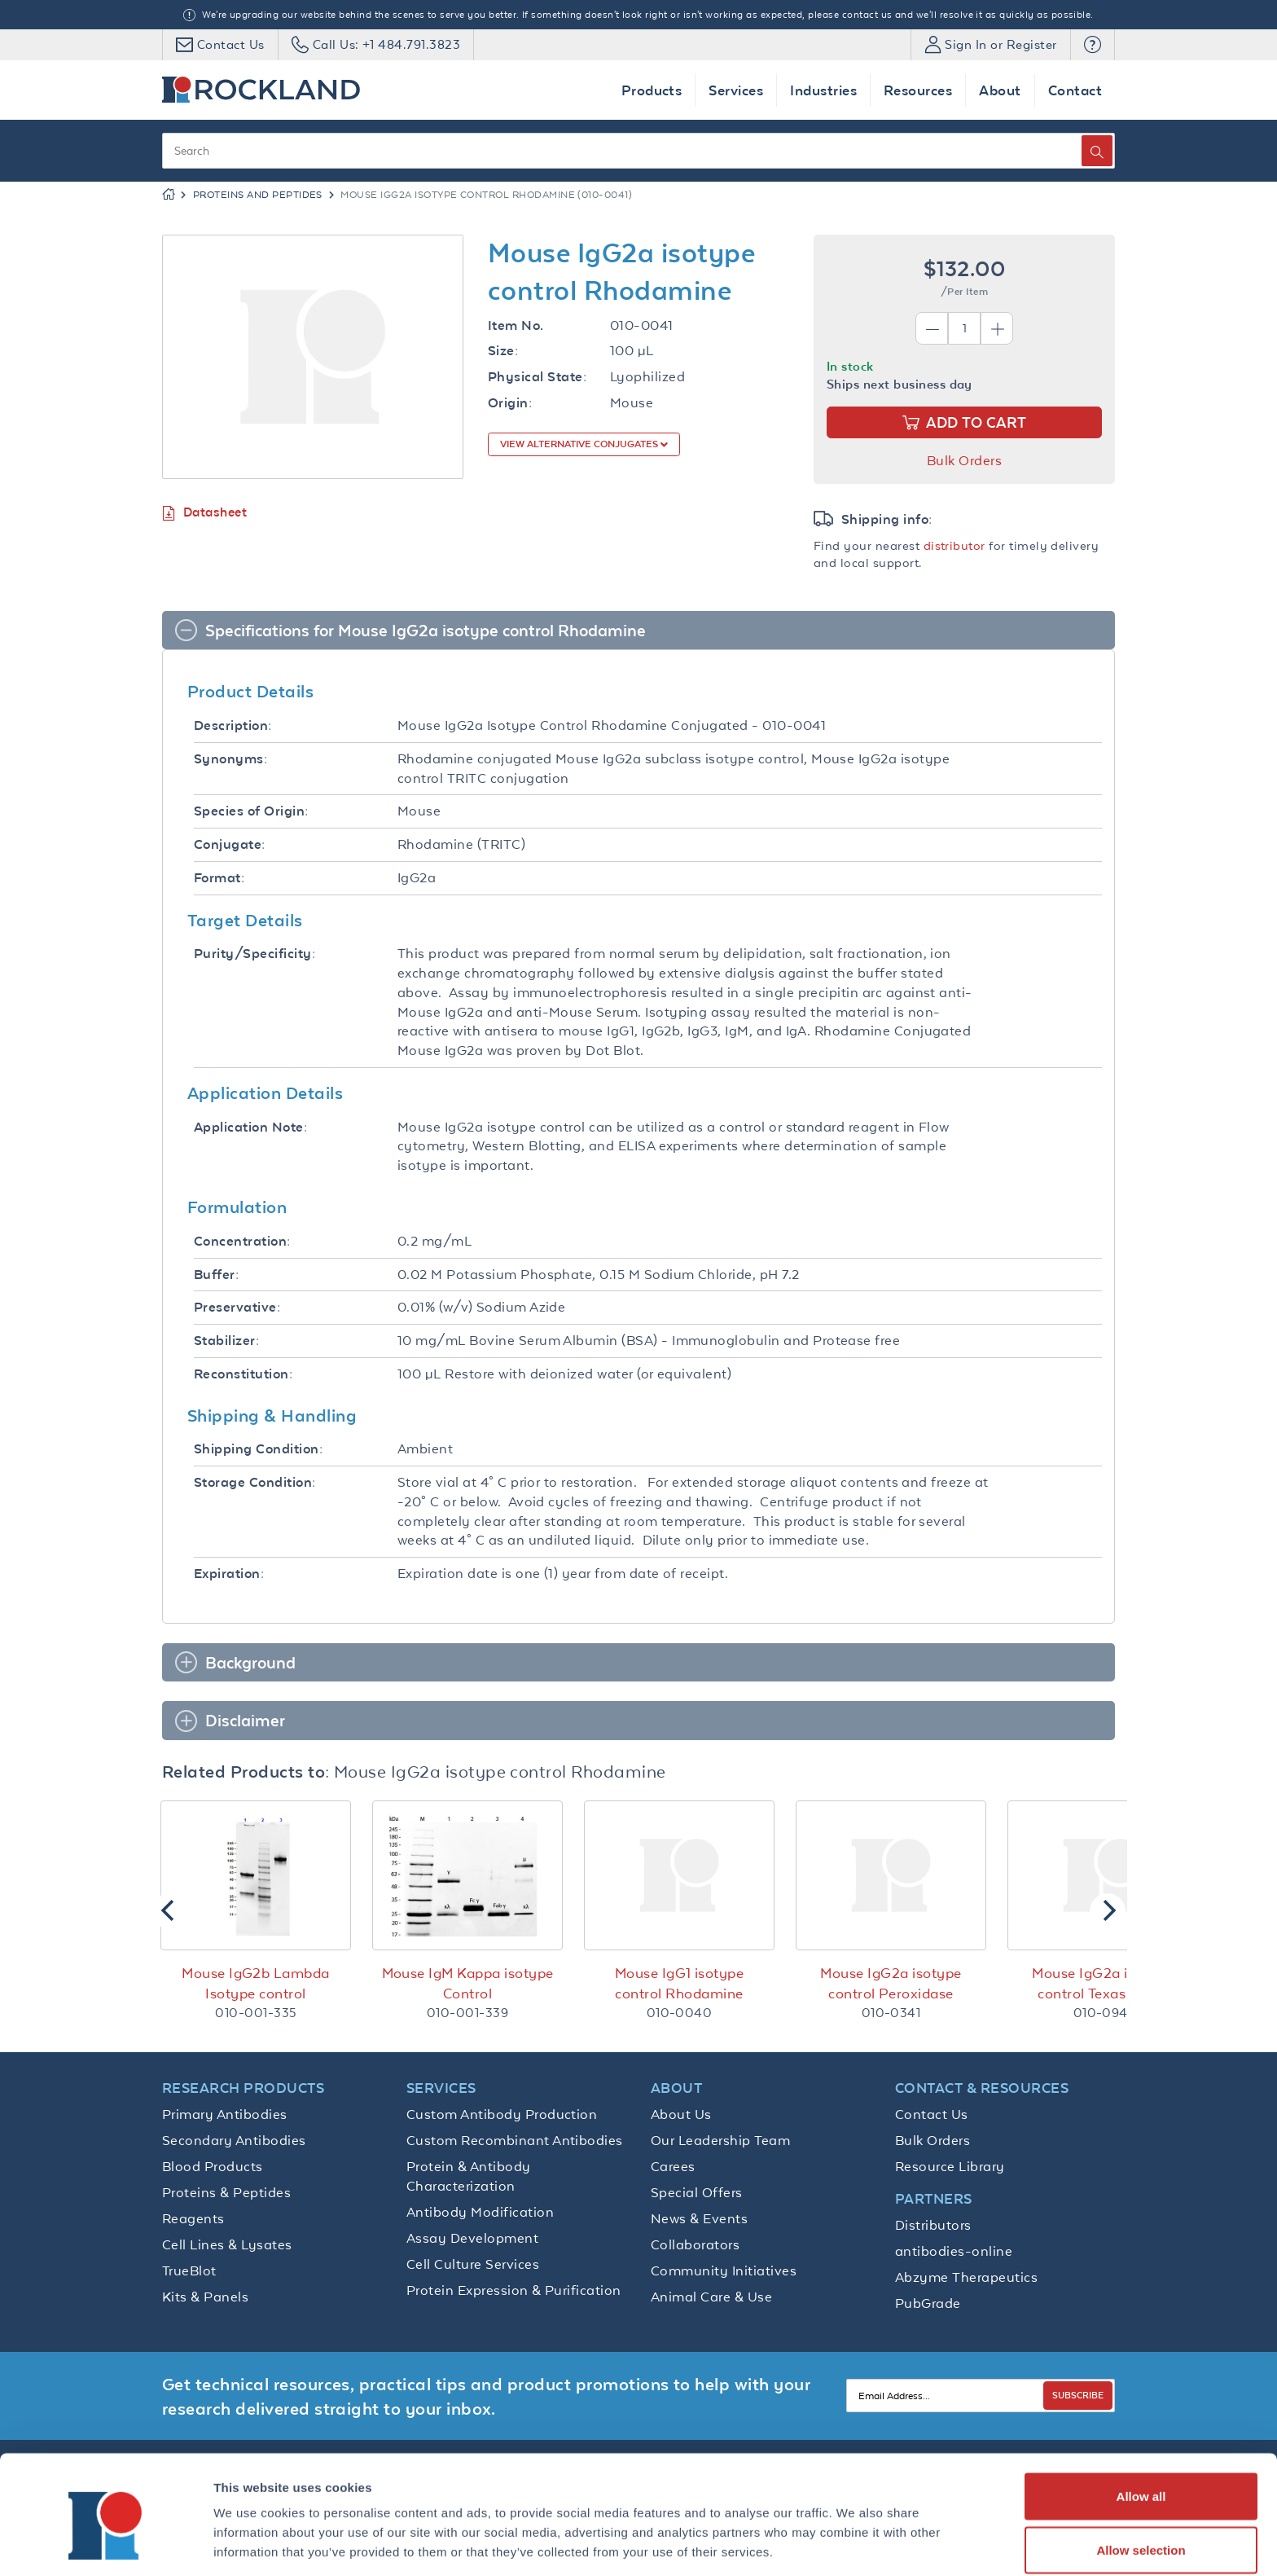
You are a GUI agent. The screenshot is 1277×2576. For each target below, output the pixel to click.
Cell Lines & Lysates (227, 2244)
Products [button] (651, 90)
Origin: (510, 403)
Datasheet (204, 512)
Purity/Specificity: (254, 953)
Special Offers (697, 2192)
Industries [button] (823, 90)
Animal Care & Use (711, 2296)
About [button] (999, 90)
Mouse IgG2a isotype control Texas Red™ (1102, 1983)
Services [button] (736, 90)
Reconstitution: (243, 1374)
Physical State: (537, 377)
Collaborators (695, 2244)
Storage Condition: (255, 1482)
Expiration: (229, 1573)
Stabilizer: (226, 1340)
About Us (681, 2114)
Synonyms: (230, 759)
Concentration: (242, 1241)
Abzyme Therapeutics (966, 2277)
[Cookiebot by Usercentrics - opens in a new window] (105, 2544)
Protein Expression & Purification (513, 2290)
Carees (673, 2166)
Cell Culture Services (472, 2264)
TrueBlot (189, 2270)
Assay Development (472, 2238)
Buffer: (216, 1274)
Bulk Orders (964, 460)
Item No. (516, 325)
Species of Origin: (251, 811)
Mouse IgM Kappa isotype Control (468, 1983)
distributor (954, 545)
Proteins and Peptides (258, 194)
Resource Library (950, 2166)
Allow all (1141, 2426)
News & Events (699, 2218)
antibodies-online (953, 2251)
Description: (233, 725)
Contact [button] (1075, 90)
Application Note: (250, 1127)
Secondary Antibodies (234, 2140)
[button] (1092, 44)
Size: (503, 350)
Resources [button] (918, 90)
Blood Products (212, 2166)
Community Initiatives (723, 2270)
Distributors (933, 2225)
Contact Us (931, 2114)
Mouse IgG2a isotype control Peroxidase (890, 1983)
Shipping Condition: (258, 1449)
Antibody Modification (480, 2212)
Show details (855, 2534)
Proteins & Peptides (226, 2192)
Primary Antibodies (224, 2114)
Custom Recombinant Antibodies (514, 2140)
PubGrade (928, 2303)
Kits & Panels (205, 2296)
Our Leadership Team (720, 2140)
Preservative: (237, 1307)
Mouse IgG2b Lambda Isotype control (256, 1983)
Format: (219, 878)
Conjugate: (229, 844)
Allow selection (1140, 2479)
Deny (1141, 2532)
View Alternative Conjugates (580, 444)
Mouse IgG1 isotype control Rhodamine (679, 1983)
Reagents (193, 2218)
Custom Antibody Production (501, 2114)
